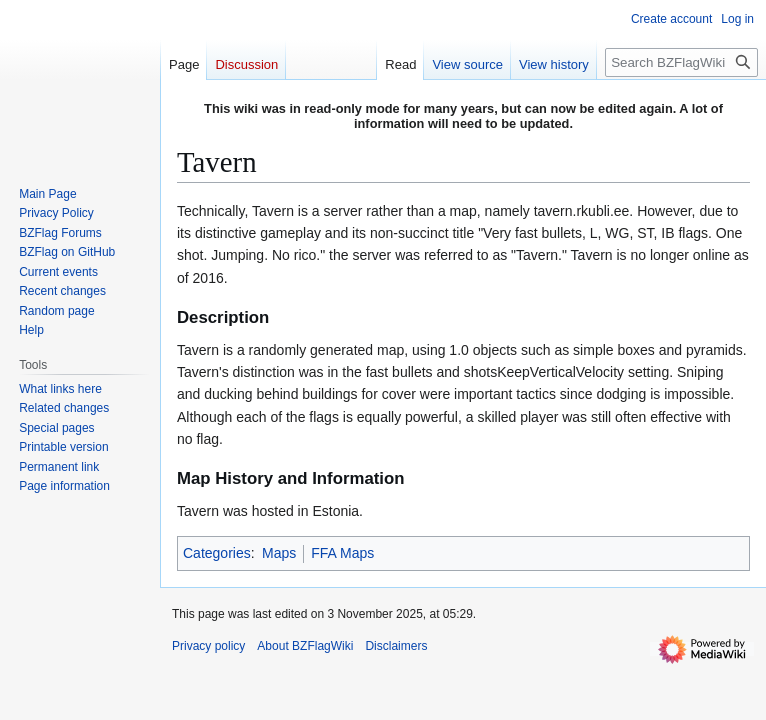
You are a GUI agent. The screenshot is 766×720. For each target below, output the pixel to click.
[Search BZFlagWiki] (681, 62)
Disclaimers (396, 646)
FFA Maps (342, 553)
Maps (279, 553)
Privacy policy (208, 646)
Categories (217, 553)
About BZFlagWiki (305, 646)
